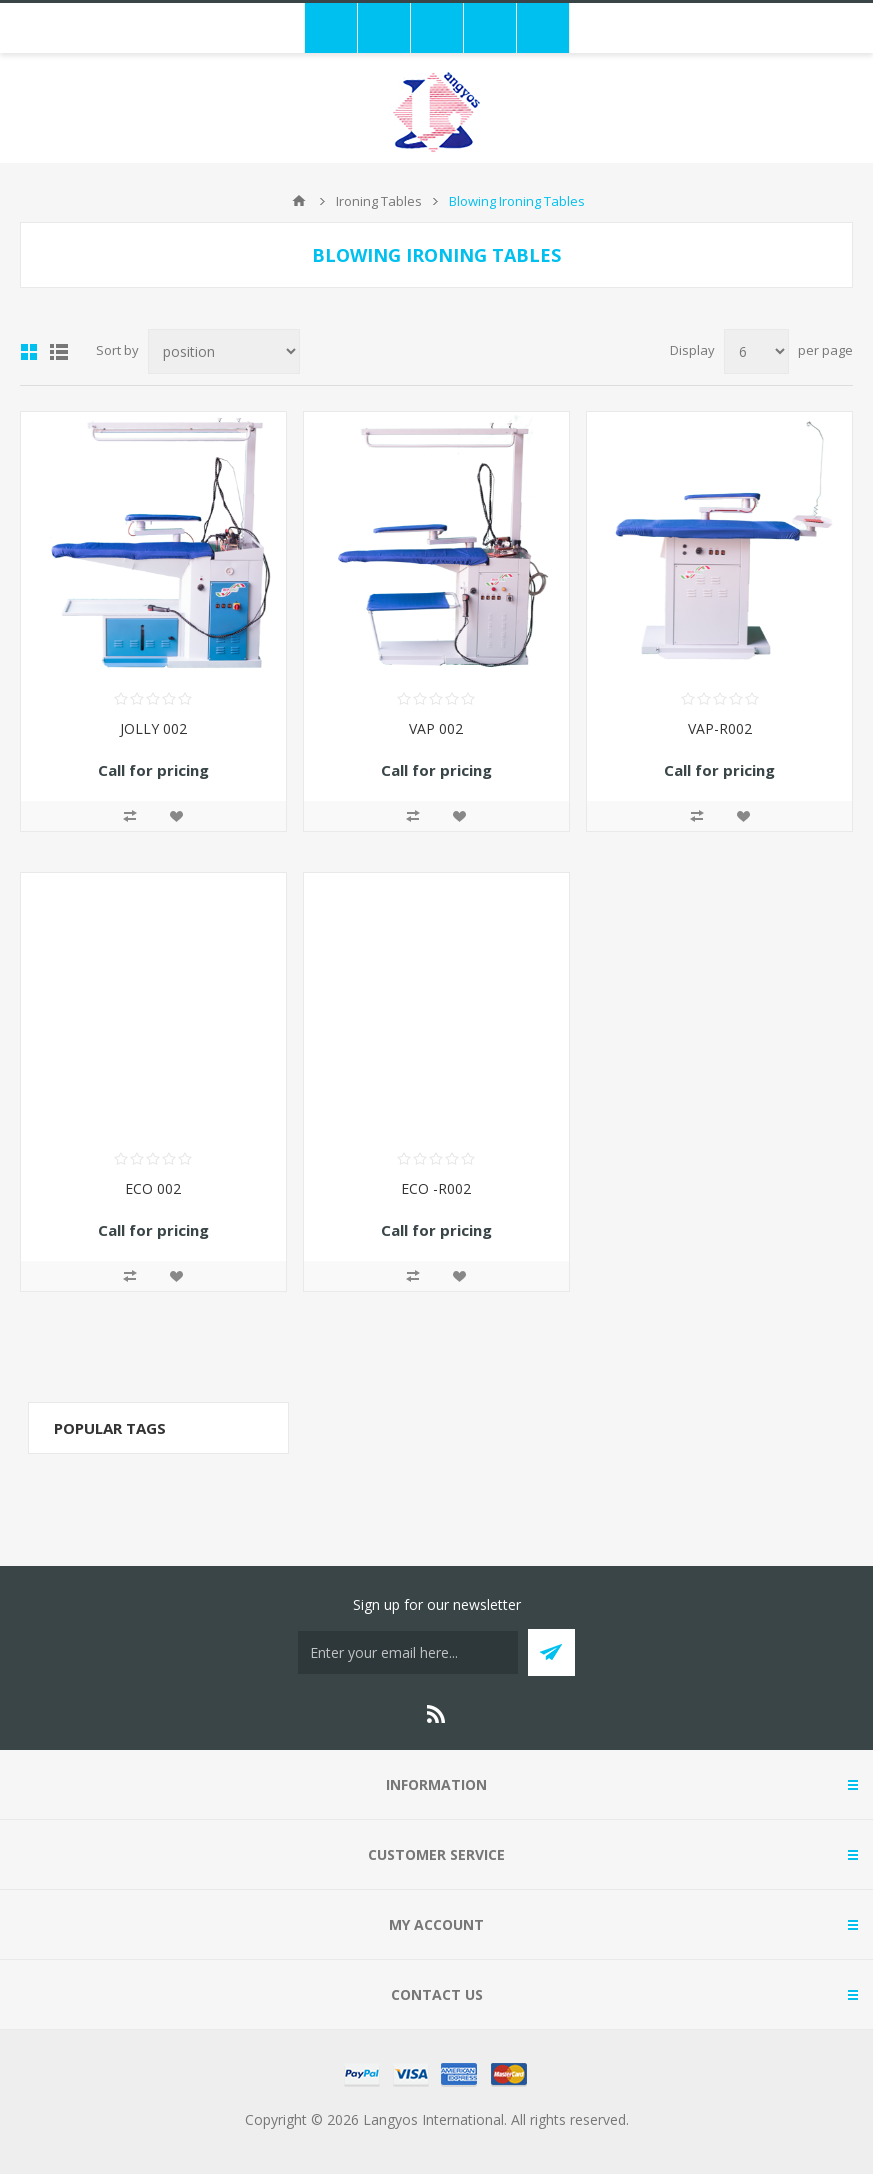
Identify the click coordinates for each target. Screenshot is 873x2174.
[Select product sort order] (224, 351)
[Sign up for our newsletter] (408, 1652)
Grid (29, 352)
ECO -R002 (436, 1188)
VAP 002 (436, 728)
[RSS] (437, 1714)
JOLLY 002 (153, 728)
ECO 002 (153, 1188)
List (59, 352)
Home (299, 201)
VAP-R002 (720, 728)
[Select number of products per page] (756, 351)
